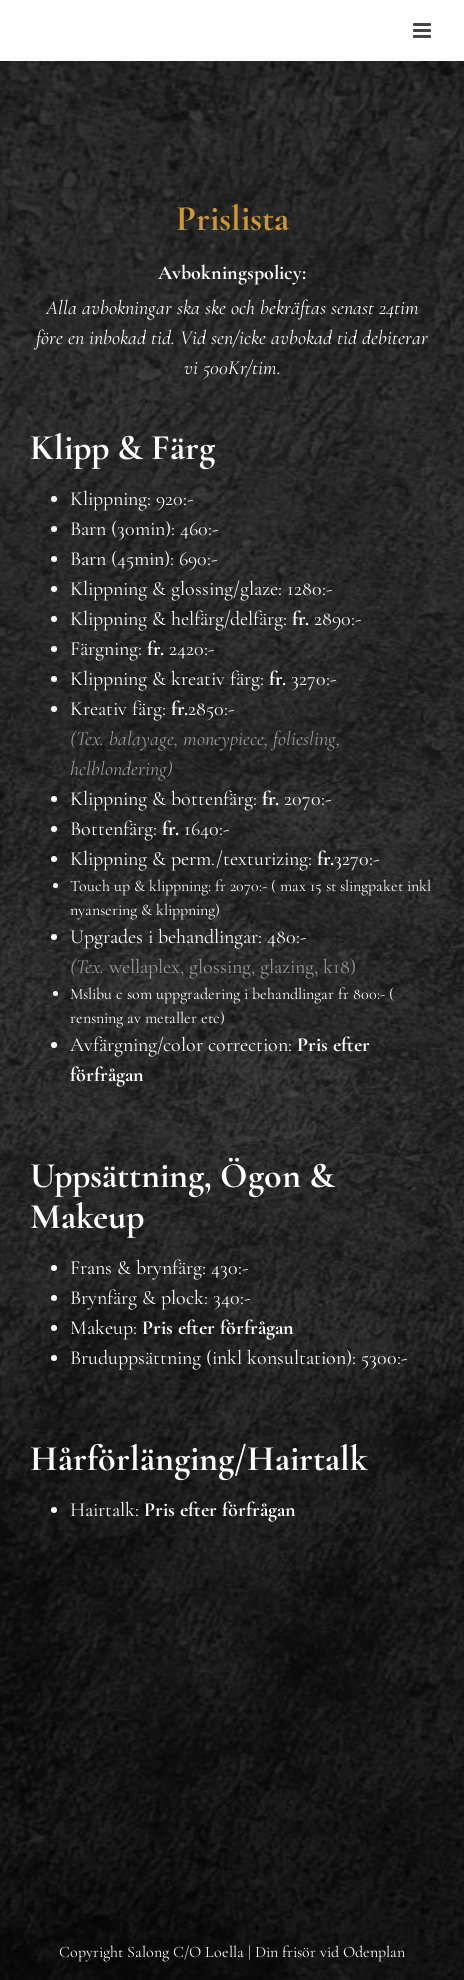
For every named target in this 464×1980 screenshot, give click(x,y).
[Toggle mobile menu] (423, 30)
